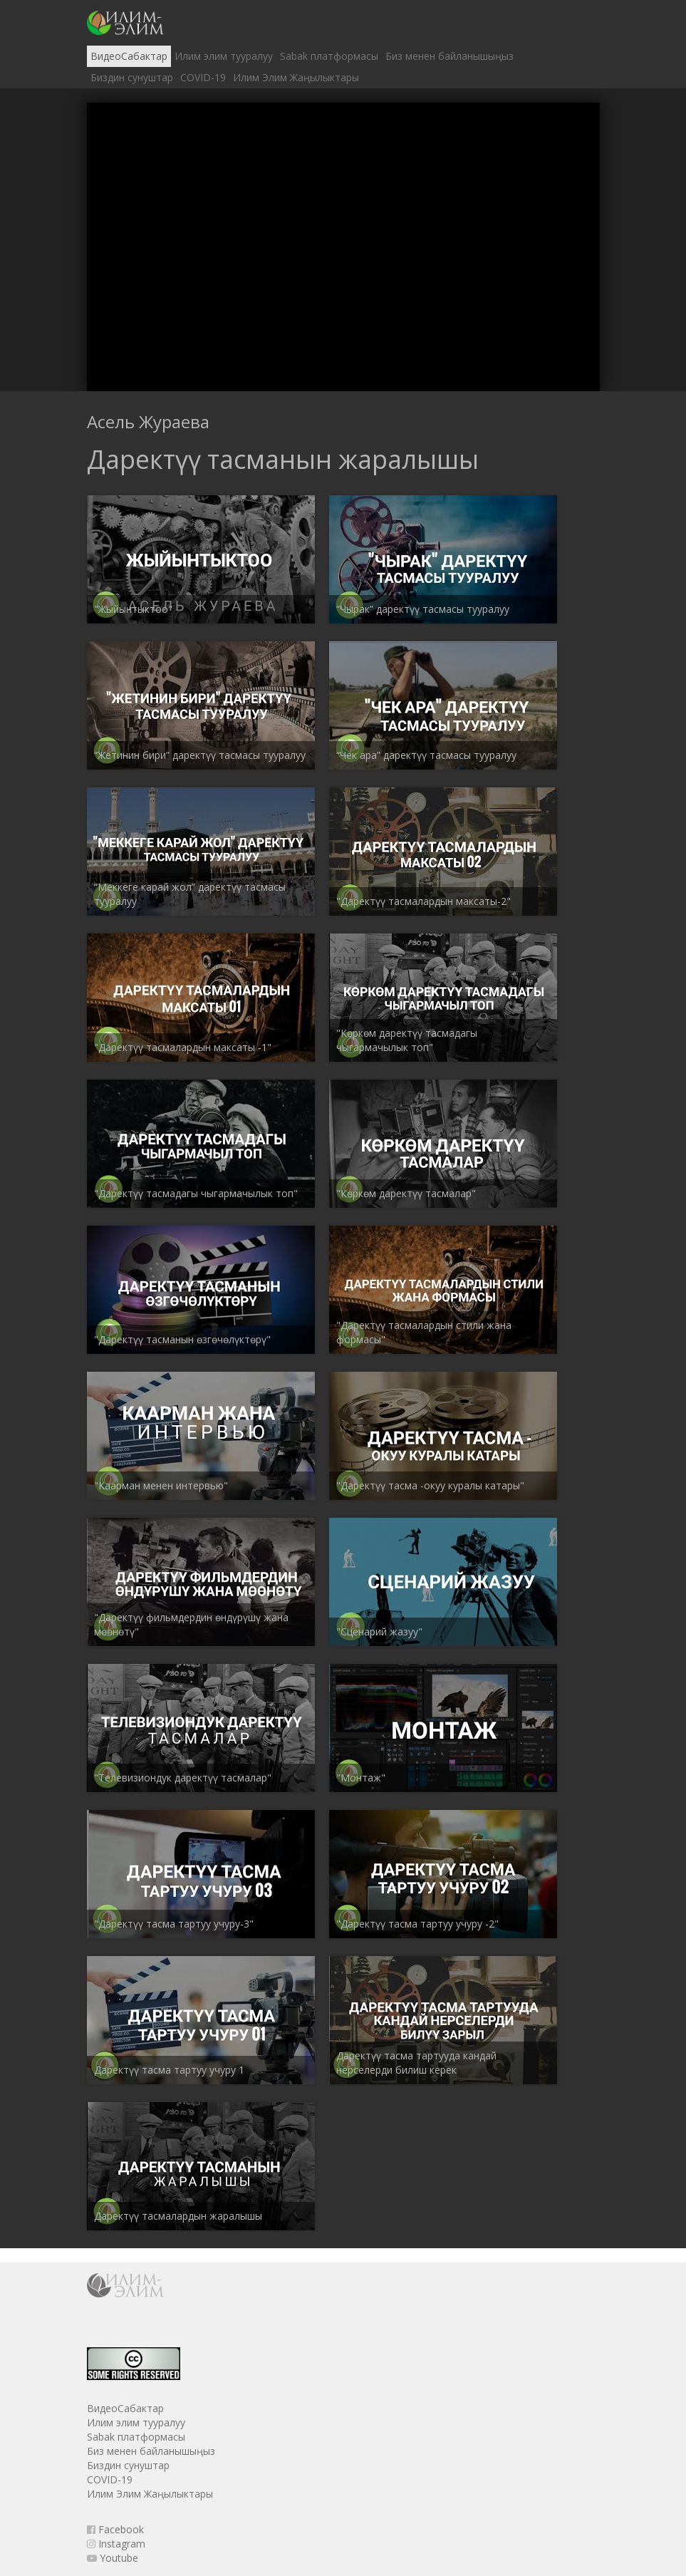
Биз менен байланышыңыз (449, 56)
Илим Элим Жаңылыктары (296, 77)
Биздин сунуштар (131, 77)
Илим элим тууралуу (224, 56)
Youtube (112, 2558)
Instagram (116, 2543)
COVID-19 (203, 77)
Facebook (115, 2529)
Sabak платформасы (329, 56)
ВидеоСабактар (128, 56)
